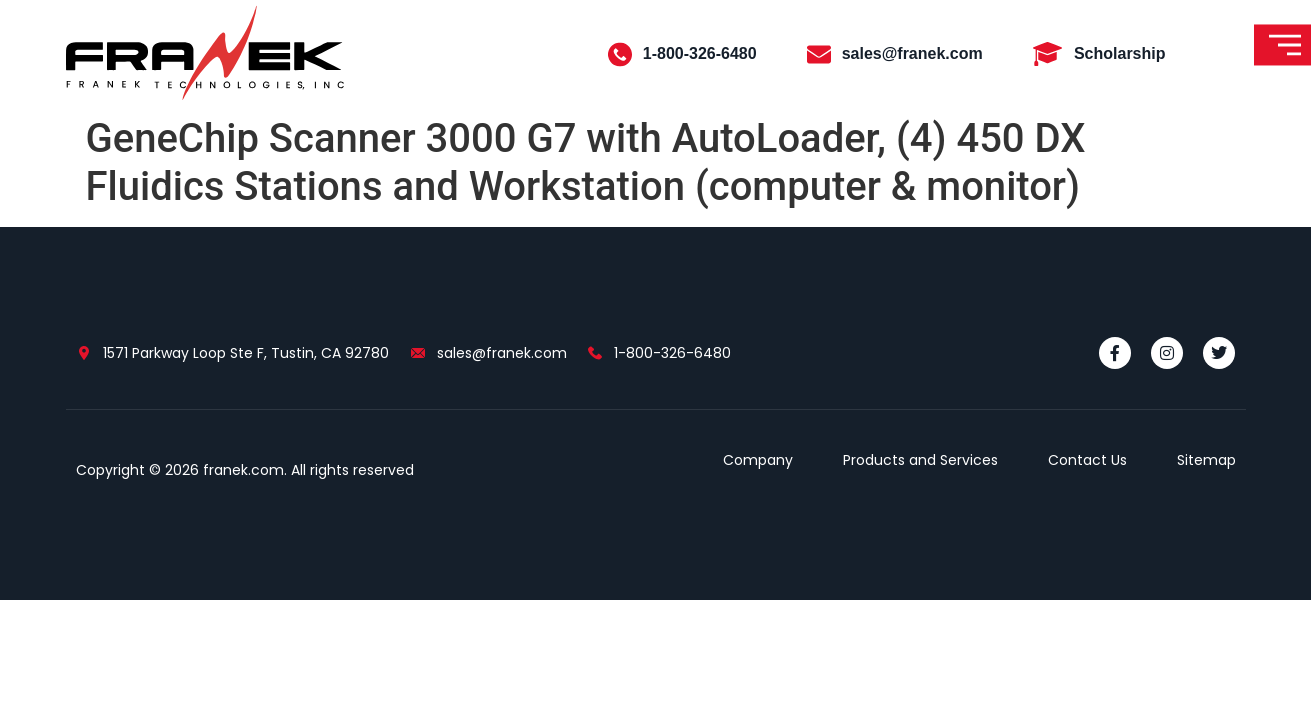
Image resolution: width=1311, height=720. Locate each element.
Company (758, 460)
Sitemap (1206, 460)
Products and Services (920, 460)
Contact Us (1087, 460)
